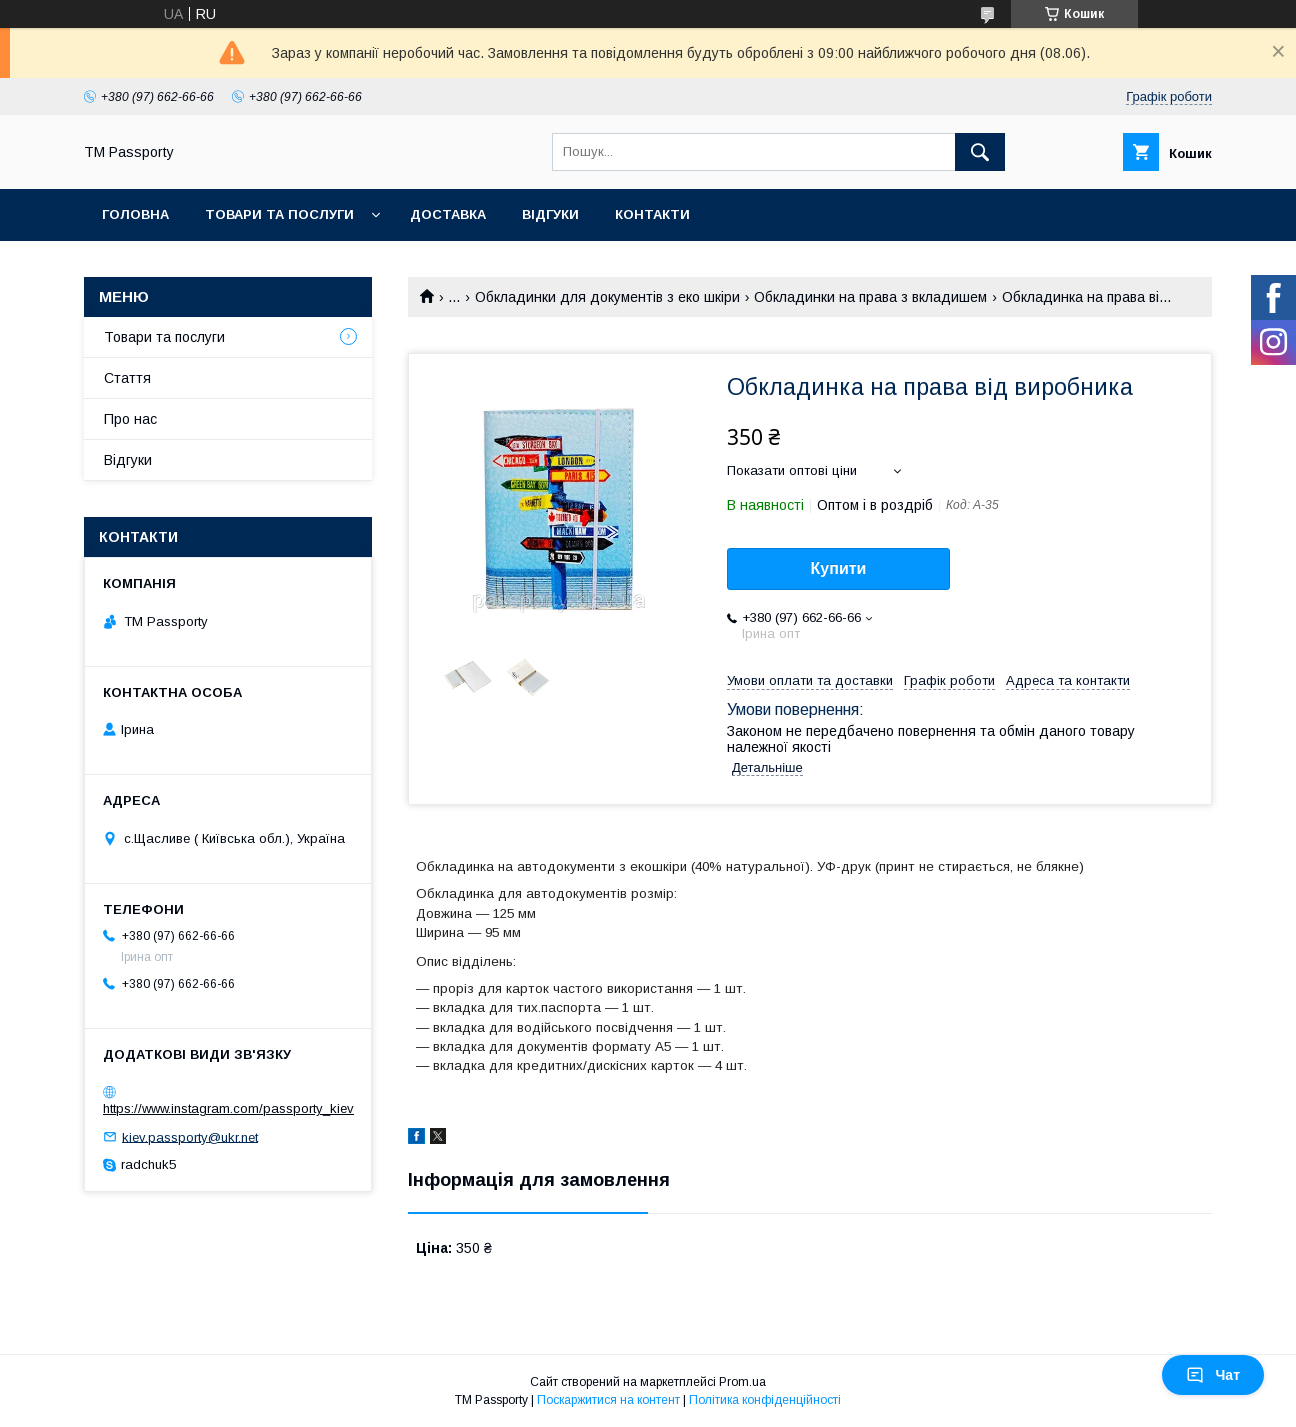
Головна (135, 214)
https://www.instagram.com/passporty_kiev (228, 1108)
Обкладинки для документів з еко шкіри (607, 297)
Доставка (448, 214)
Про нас (130, 419)
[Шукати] (980, 152)
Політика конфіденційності (765, 1400)
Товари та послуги (279, 214)
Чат (1213, 1375)
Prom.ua (742, 1382)
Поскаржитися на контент (608, 1400)
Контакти (652, 214)
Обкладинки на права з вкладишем (870, 297)
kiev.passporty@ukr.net (190, 1136)
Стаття (127, 378)
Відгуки (550, 214)
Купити (839, 568)
